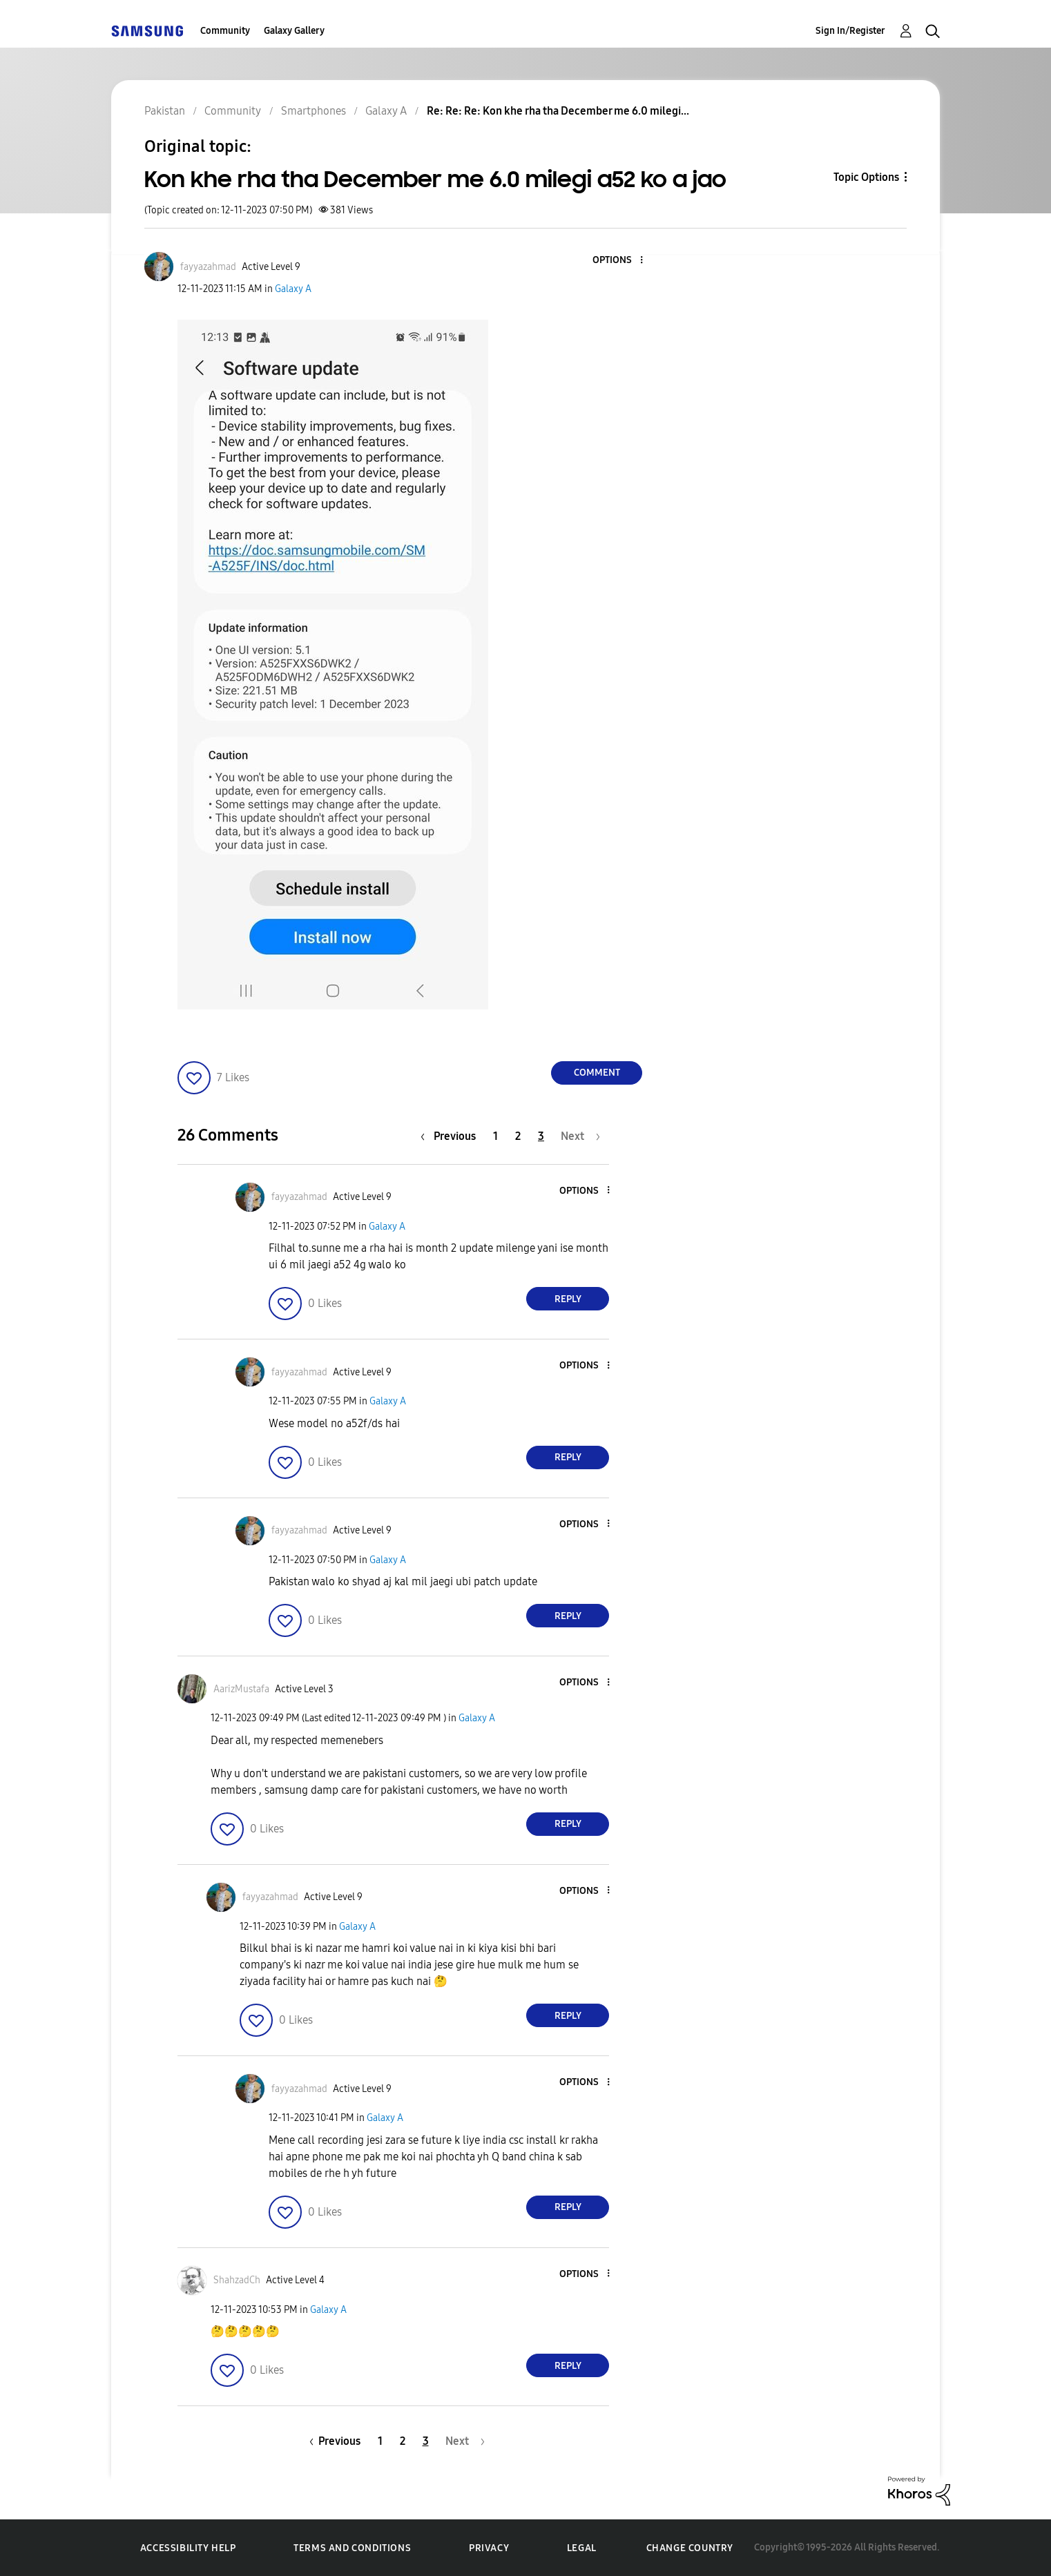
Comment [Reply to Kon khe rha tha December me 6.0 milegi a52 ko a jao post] (597, 1072)
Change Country (689, 2548)
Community (225, 31)
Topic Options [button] (866, 177)
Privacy (489, 2548)
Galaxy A (293, 289)
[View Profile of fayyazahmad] (208, 267)
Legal (582, 2548)
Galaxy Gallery (294, 31)
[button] (619, 260)
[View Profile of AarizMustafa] (241, 1689)
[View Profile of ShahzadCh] (236, 2280)
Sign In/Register (850, 31)
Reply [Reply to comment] (568, 1299)
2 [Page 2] (518, 1136)
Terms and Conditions (352, 2548)
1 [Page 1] (495, 1136)
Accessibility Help (188, 2548)
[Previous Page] (451, 1136)
